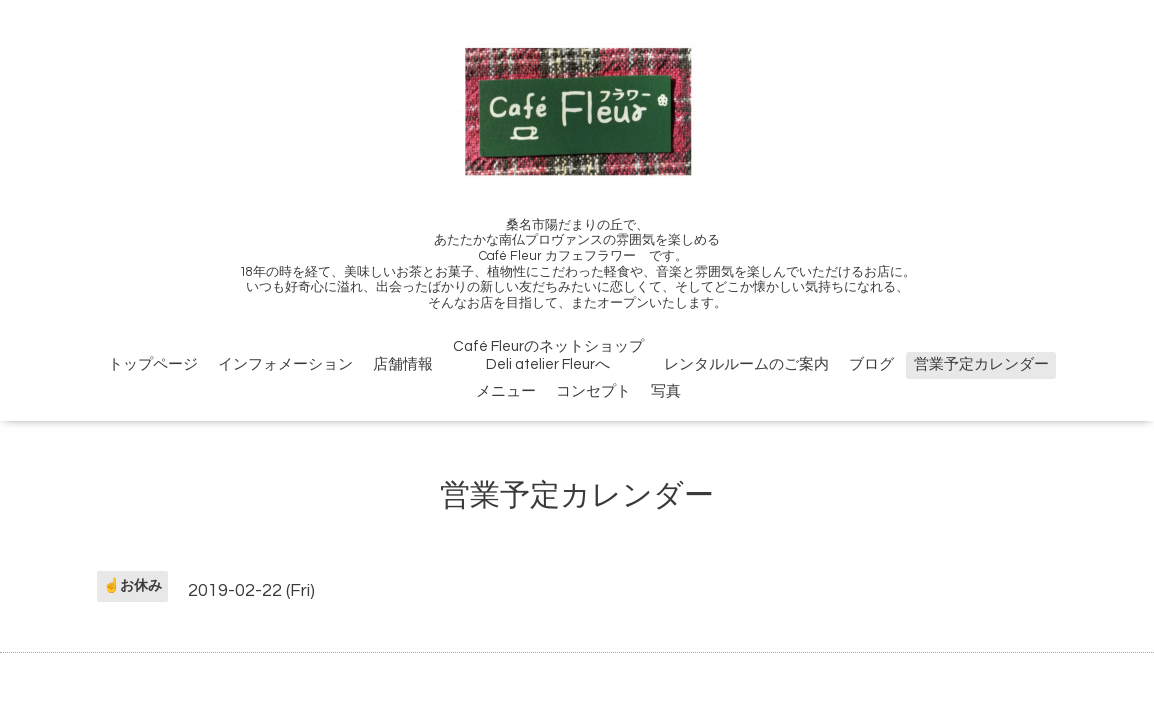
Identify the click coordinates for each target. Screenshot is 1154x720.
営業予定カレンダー (981, 364)
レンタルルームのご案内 (746, 364)
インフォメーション (285, 364)
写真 (666, 391)
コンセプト (593, 391)
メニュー (506, 391)
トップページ (153, 364)
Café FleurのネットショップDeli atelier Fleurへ (548, 355)
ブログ (871, 364)
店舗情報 (403, 364)
